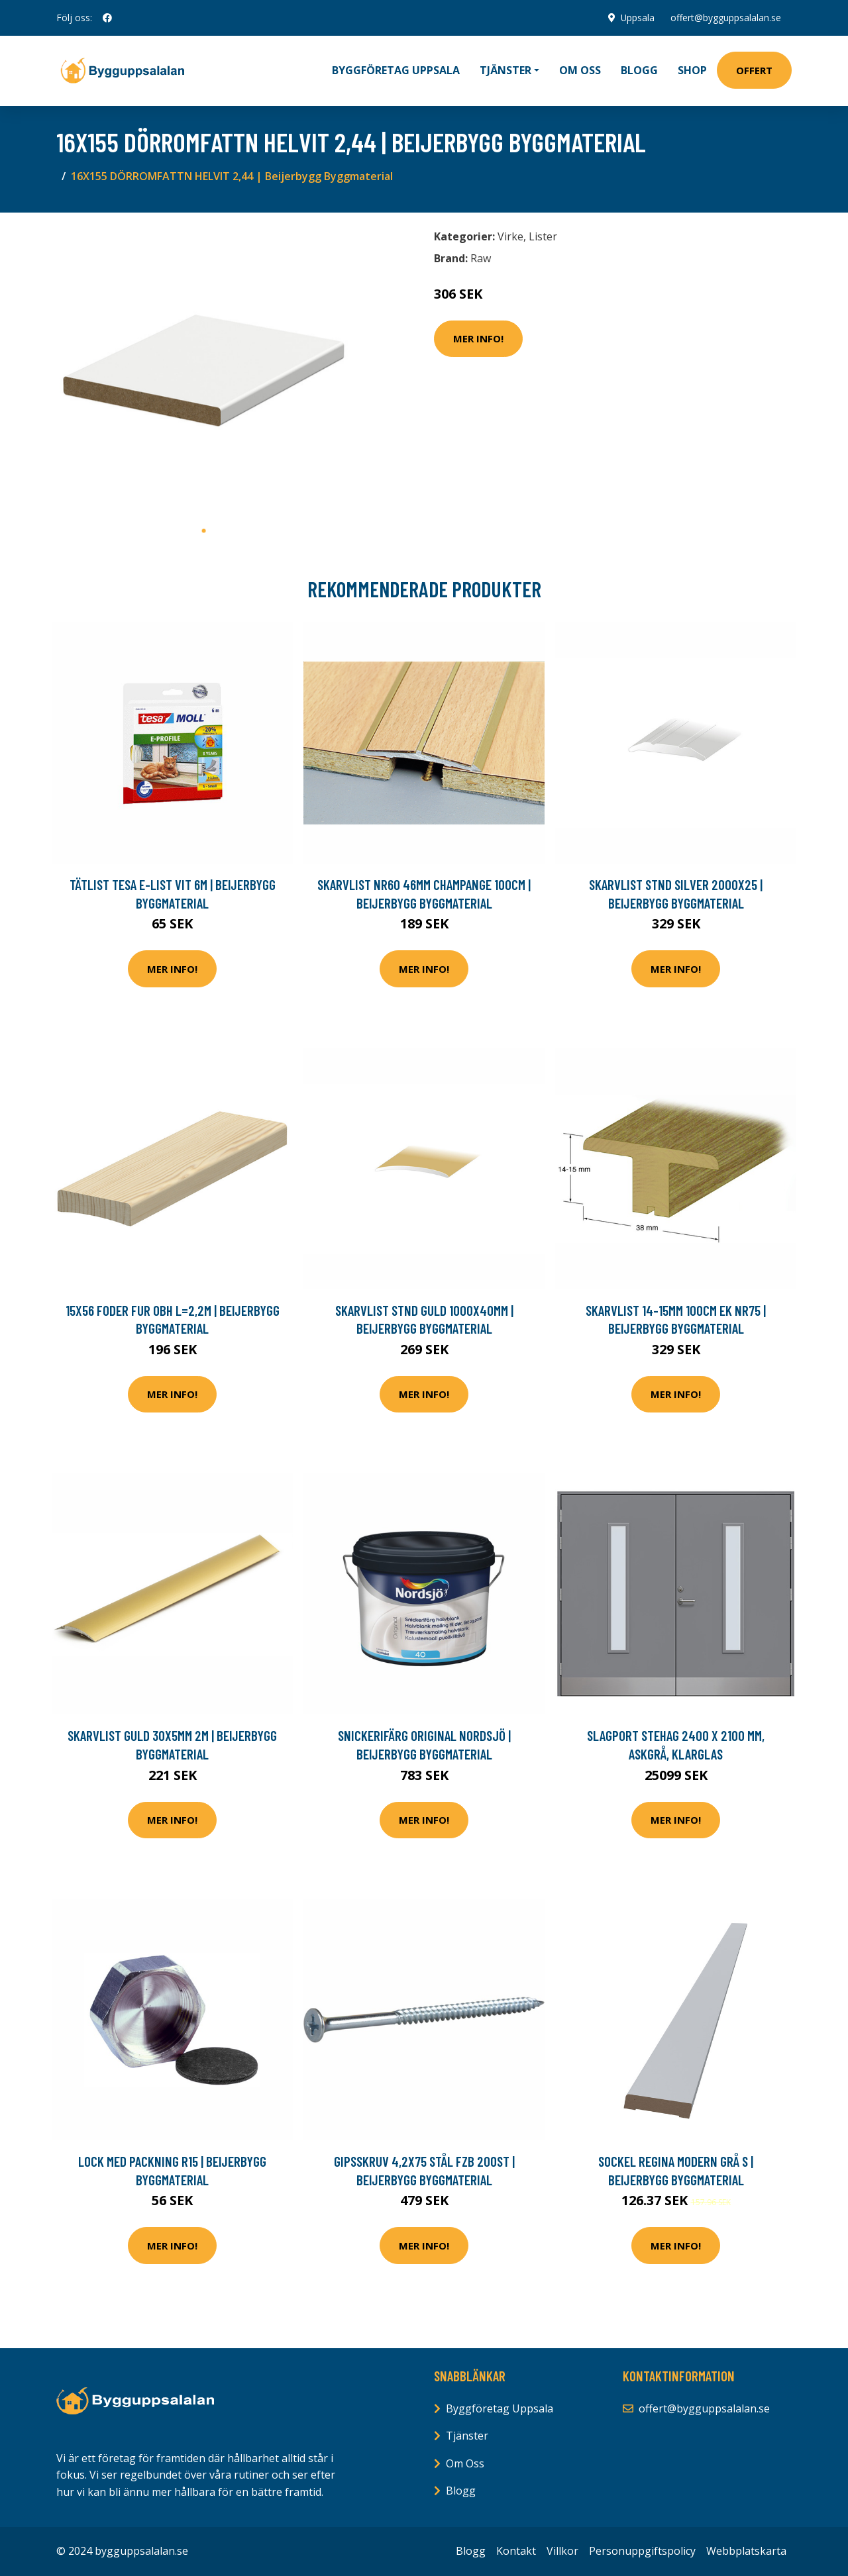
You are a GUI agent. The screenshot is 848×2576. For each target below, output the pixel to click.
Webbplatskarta (746, 2551)
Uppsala (637, 17)
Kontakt (516, 2551)
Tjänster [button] (505, 70)
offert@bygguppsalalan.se (725, 17)
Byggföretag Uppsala (396, 70)
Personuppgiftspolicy (642, 2551)
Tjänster (467, 2435)
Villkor (562, 2551)
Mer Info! (478, 338)
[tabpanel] (203, 370)
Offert (754, 70)
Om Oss (465, 2463)
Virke (510, 236)
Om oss (580, 70)
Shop (692, 70)
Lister (543, 236)
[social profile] (107, 17)
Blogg (639, 70)
